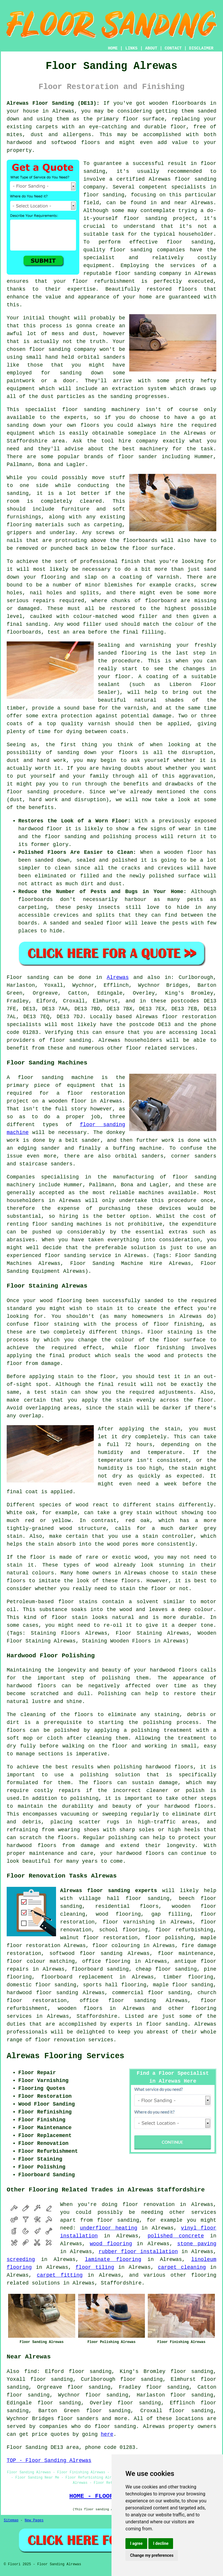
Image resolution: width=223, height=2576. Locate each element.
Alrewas (118, 977)
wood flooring (111, 2244)
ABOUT (151, 48)
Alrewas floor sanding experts (108, 1891)
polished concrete (176, 2236)
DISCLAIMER (201, 48)
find (30, 2371)
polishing (157, 1722)
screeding (21, 2259)
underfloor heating (108, 2228)
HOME (113, 48)
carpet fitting (60, 2275)
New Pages (34, 2520)
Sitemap (11, 2520)
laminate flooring (113, 2259)
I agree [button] (136, 2543)
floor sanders (77, 2419)
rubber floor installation (138, 2252)
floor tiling (94, 2267)
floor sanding (131, 250)
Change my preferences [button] (151, 2555)
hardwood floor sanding (42, 1993)
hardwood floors (31, 1686)
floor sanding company (148, 273)
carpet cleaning (182, 2267)
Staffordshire (97, 2016)
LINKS (131, 48)
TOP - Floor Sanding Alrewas (49, 2460)
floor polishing (169, 1938)
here (107, 2434)
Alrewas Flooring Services (65, 2056)
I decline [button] (160, 2543)
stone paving (196, 2244)
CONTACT (173, 48)
